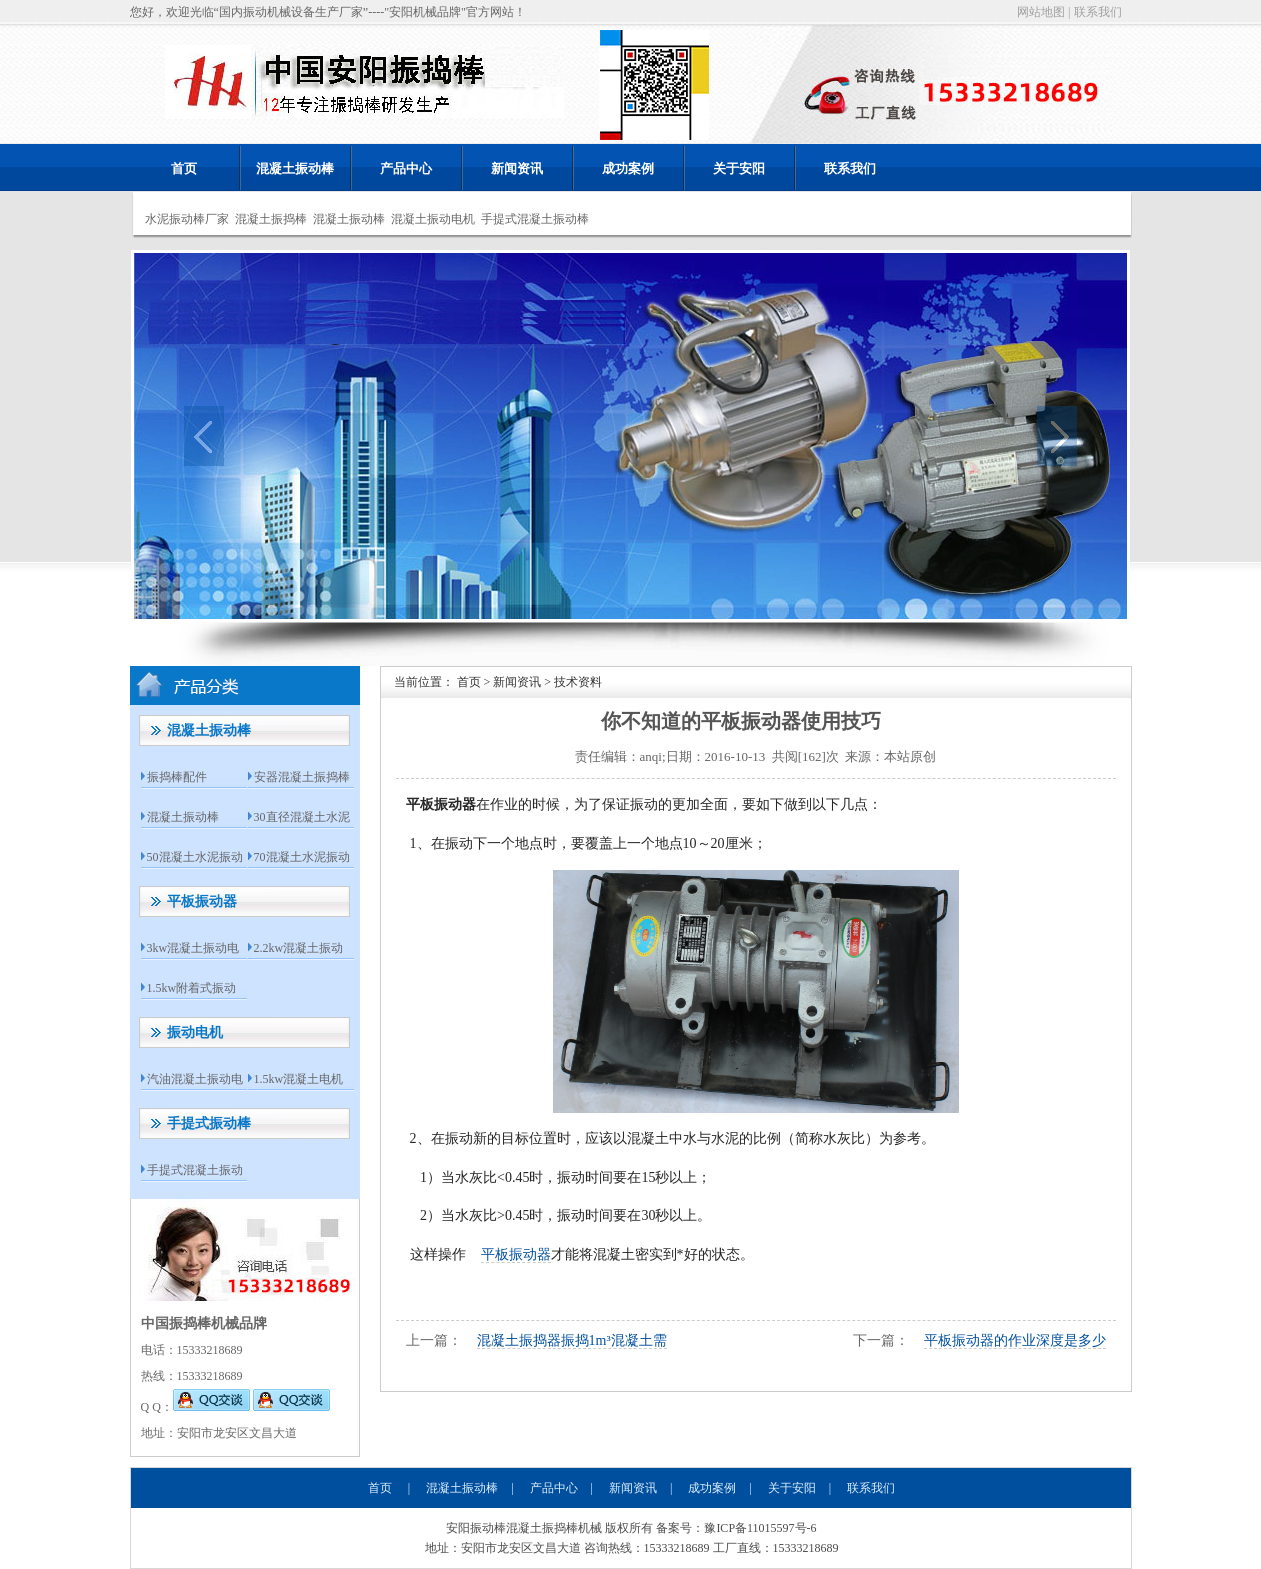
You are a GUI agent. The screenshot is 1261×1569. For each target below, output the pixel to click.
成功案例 (628, 168)
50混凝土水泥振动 (195, 857)
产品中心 (406, 168)
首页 (184, 168)
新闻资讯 (517, 168)
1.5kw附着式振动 (192, 988)
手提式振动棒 (209, 1123)
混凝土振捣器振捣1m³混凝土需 (572, 1340)
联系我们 (1098, 12)
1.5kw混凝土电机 (299, 1079)
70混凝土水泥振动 (302, 857)
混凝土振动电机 (433, 219)
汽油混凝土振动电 (195, 1079)
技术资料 (578, 682)
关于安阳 (739, 168)
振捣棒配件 (177, 777)
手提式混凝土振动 (195, 1170)
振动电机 (195, 1032)
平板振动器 (202, 901)
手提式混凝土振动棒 (535, 219)
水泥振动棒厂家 (187, 219)
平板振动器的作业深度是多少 (1015, 1340)
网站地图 (1041, 12)
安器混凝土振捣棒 (302, 777)
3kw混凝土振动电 (193, 948)
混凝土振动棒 (295, 168)
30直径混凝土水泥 (302, 817)
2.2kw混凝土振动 (299, 948)
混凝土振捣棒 (271, 219)
